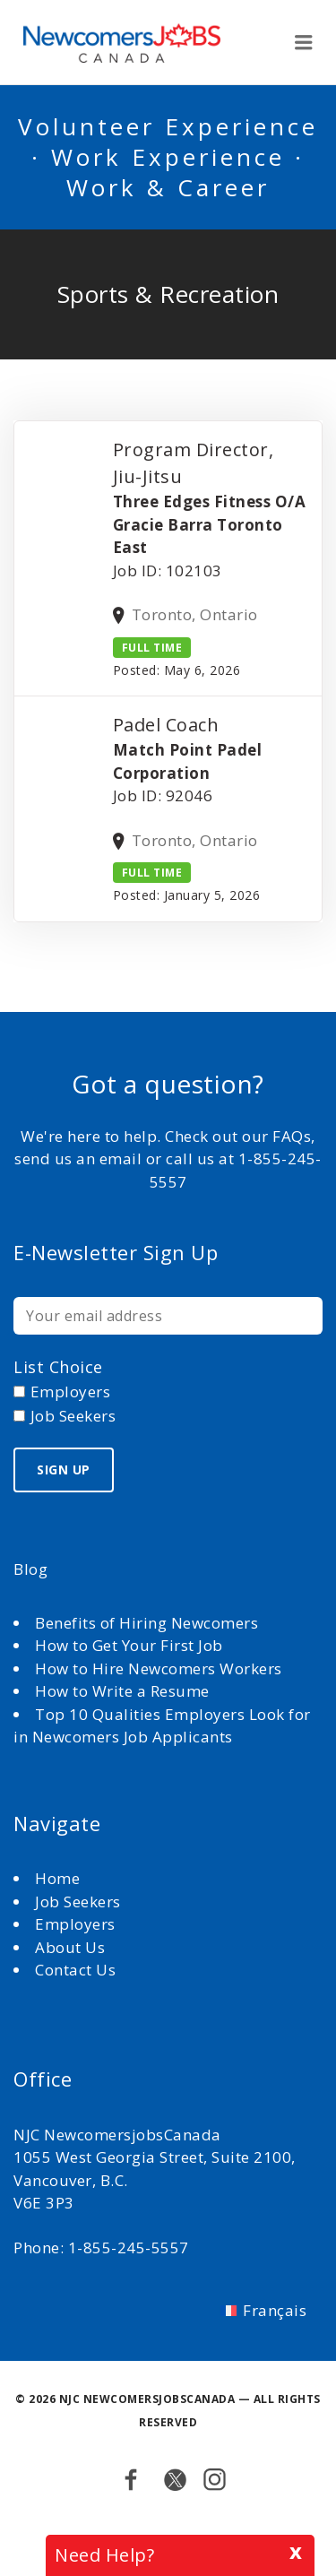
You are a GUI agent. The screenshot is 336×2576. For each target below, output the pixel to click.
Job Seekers (78, 1901)
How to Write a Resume (122, 1691)
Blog (30, 1569)
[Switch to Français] (263, 2309)
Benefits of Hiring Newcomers (146, 1622)
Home (59, 1878)
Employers (75, 1924)
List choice (58, 1367)
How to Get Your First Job (129, 1645)
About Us (72, 1947)
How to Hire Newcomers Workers (158, 1668)
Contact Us (75, 1969)
